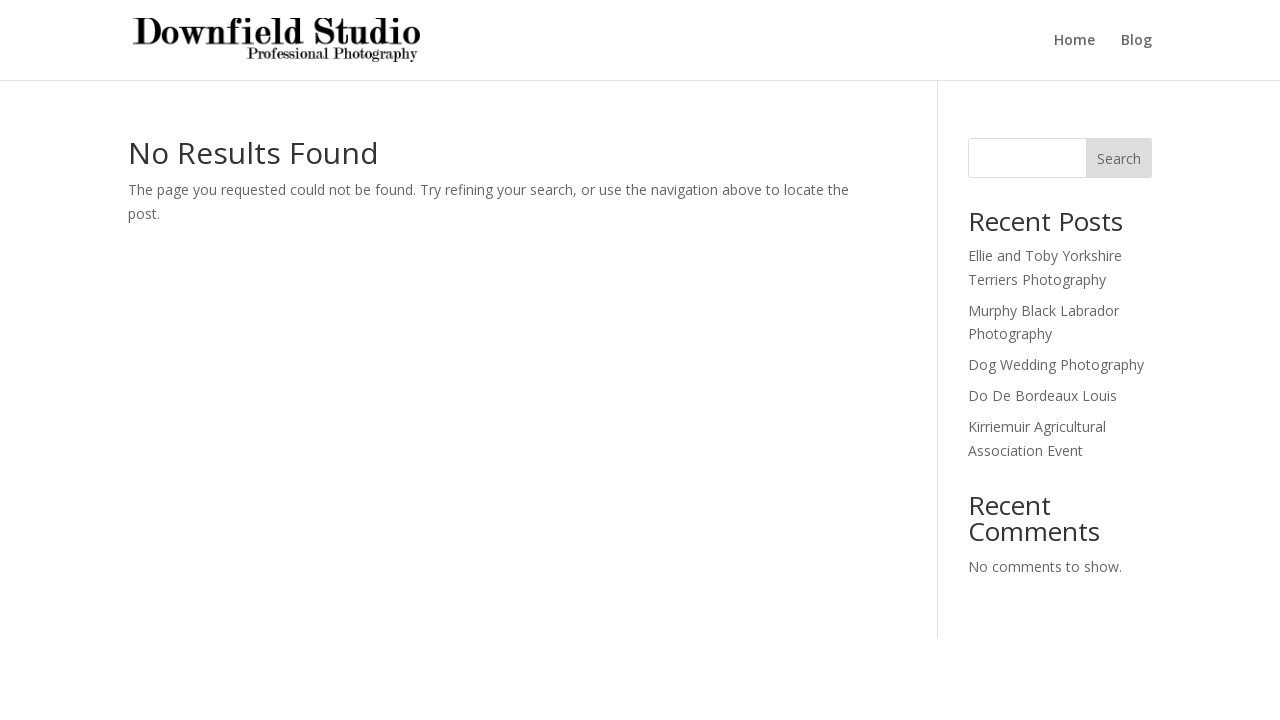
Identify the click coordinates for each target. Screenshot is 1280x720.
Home (1074, 41)
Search (1119, 158)
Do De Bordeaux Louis (1042, 395)
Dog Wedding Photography (1056, 364)
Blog (1136, 41)
